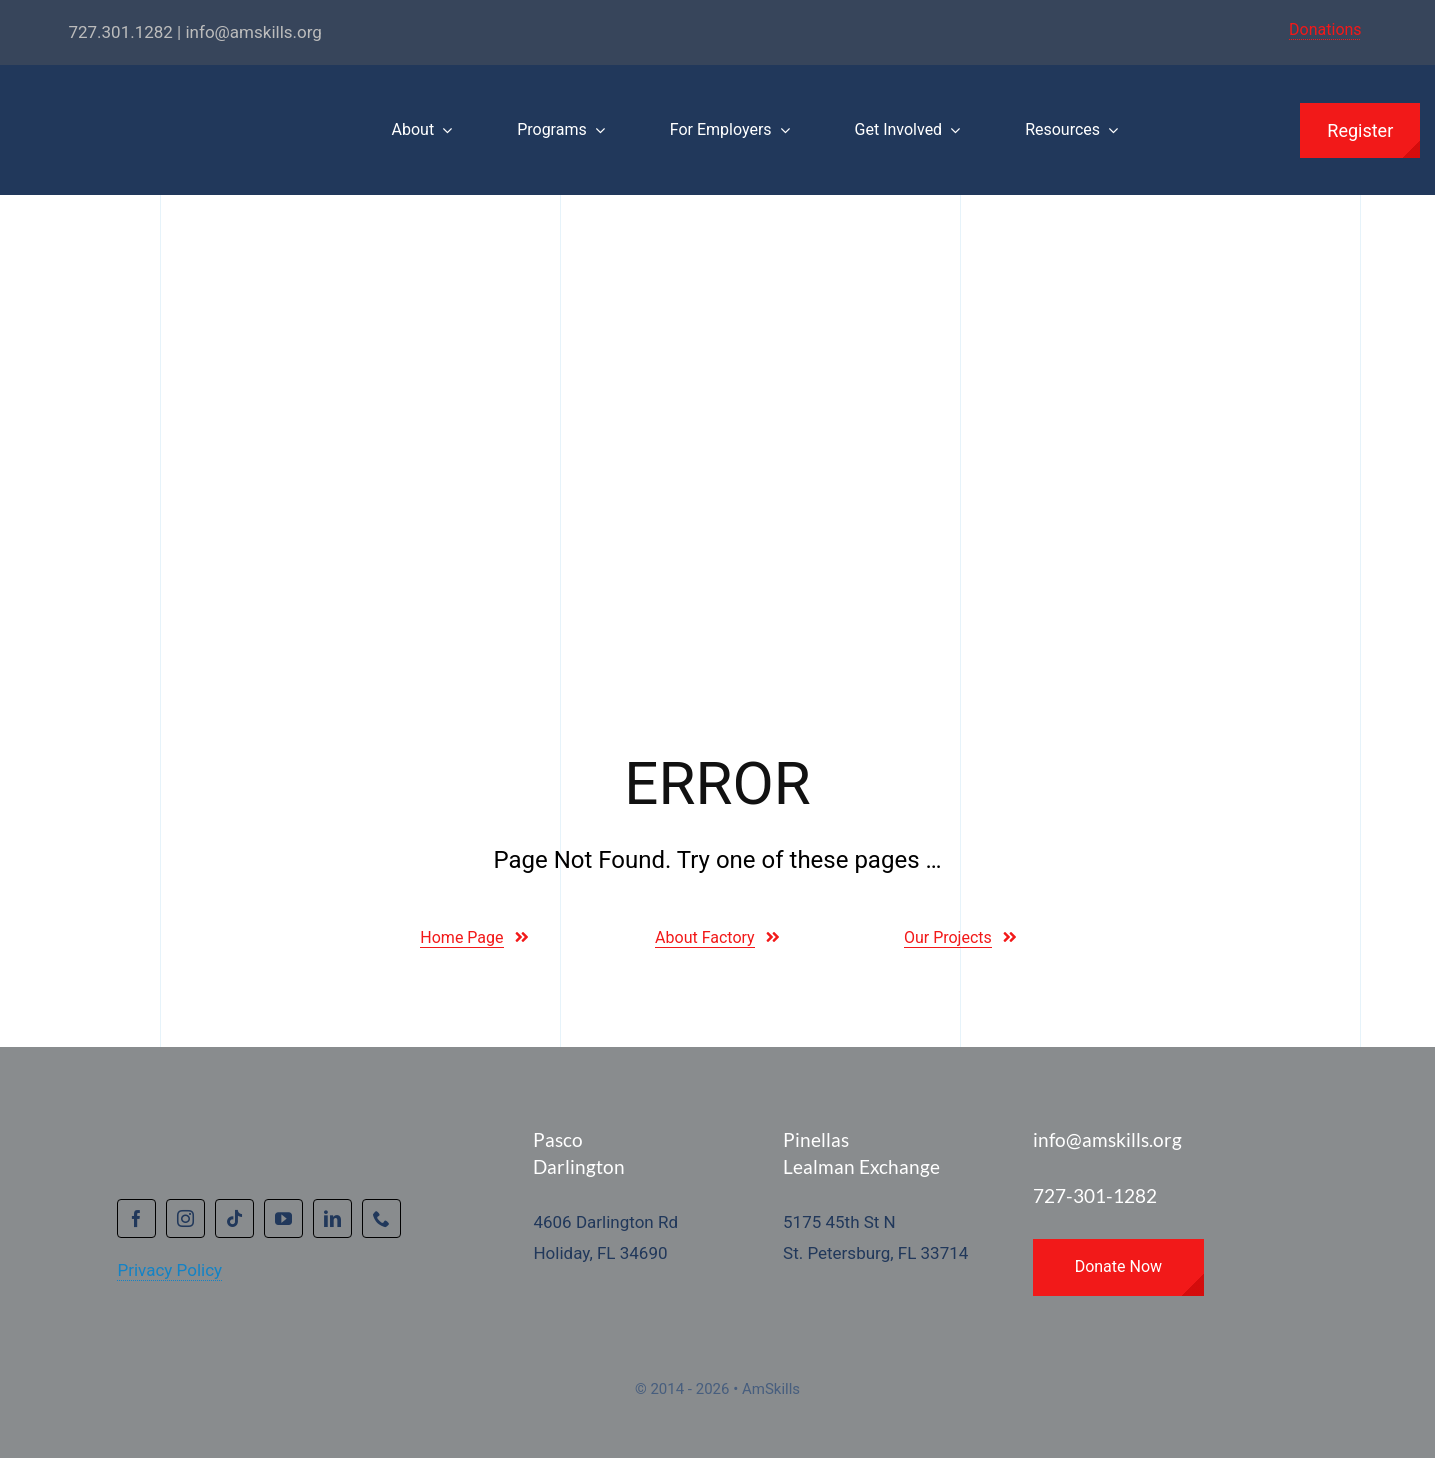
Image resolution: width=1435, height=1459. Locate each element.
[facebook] (136, 1218)
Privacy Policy (169, 1270)
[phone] (381, 1218)
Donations (1325, 29)
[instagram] (185, 1218)
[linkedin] (332, 1218)
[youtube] (283, 1218)
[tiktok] (234, 1218)
